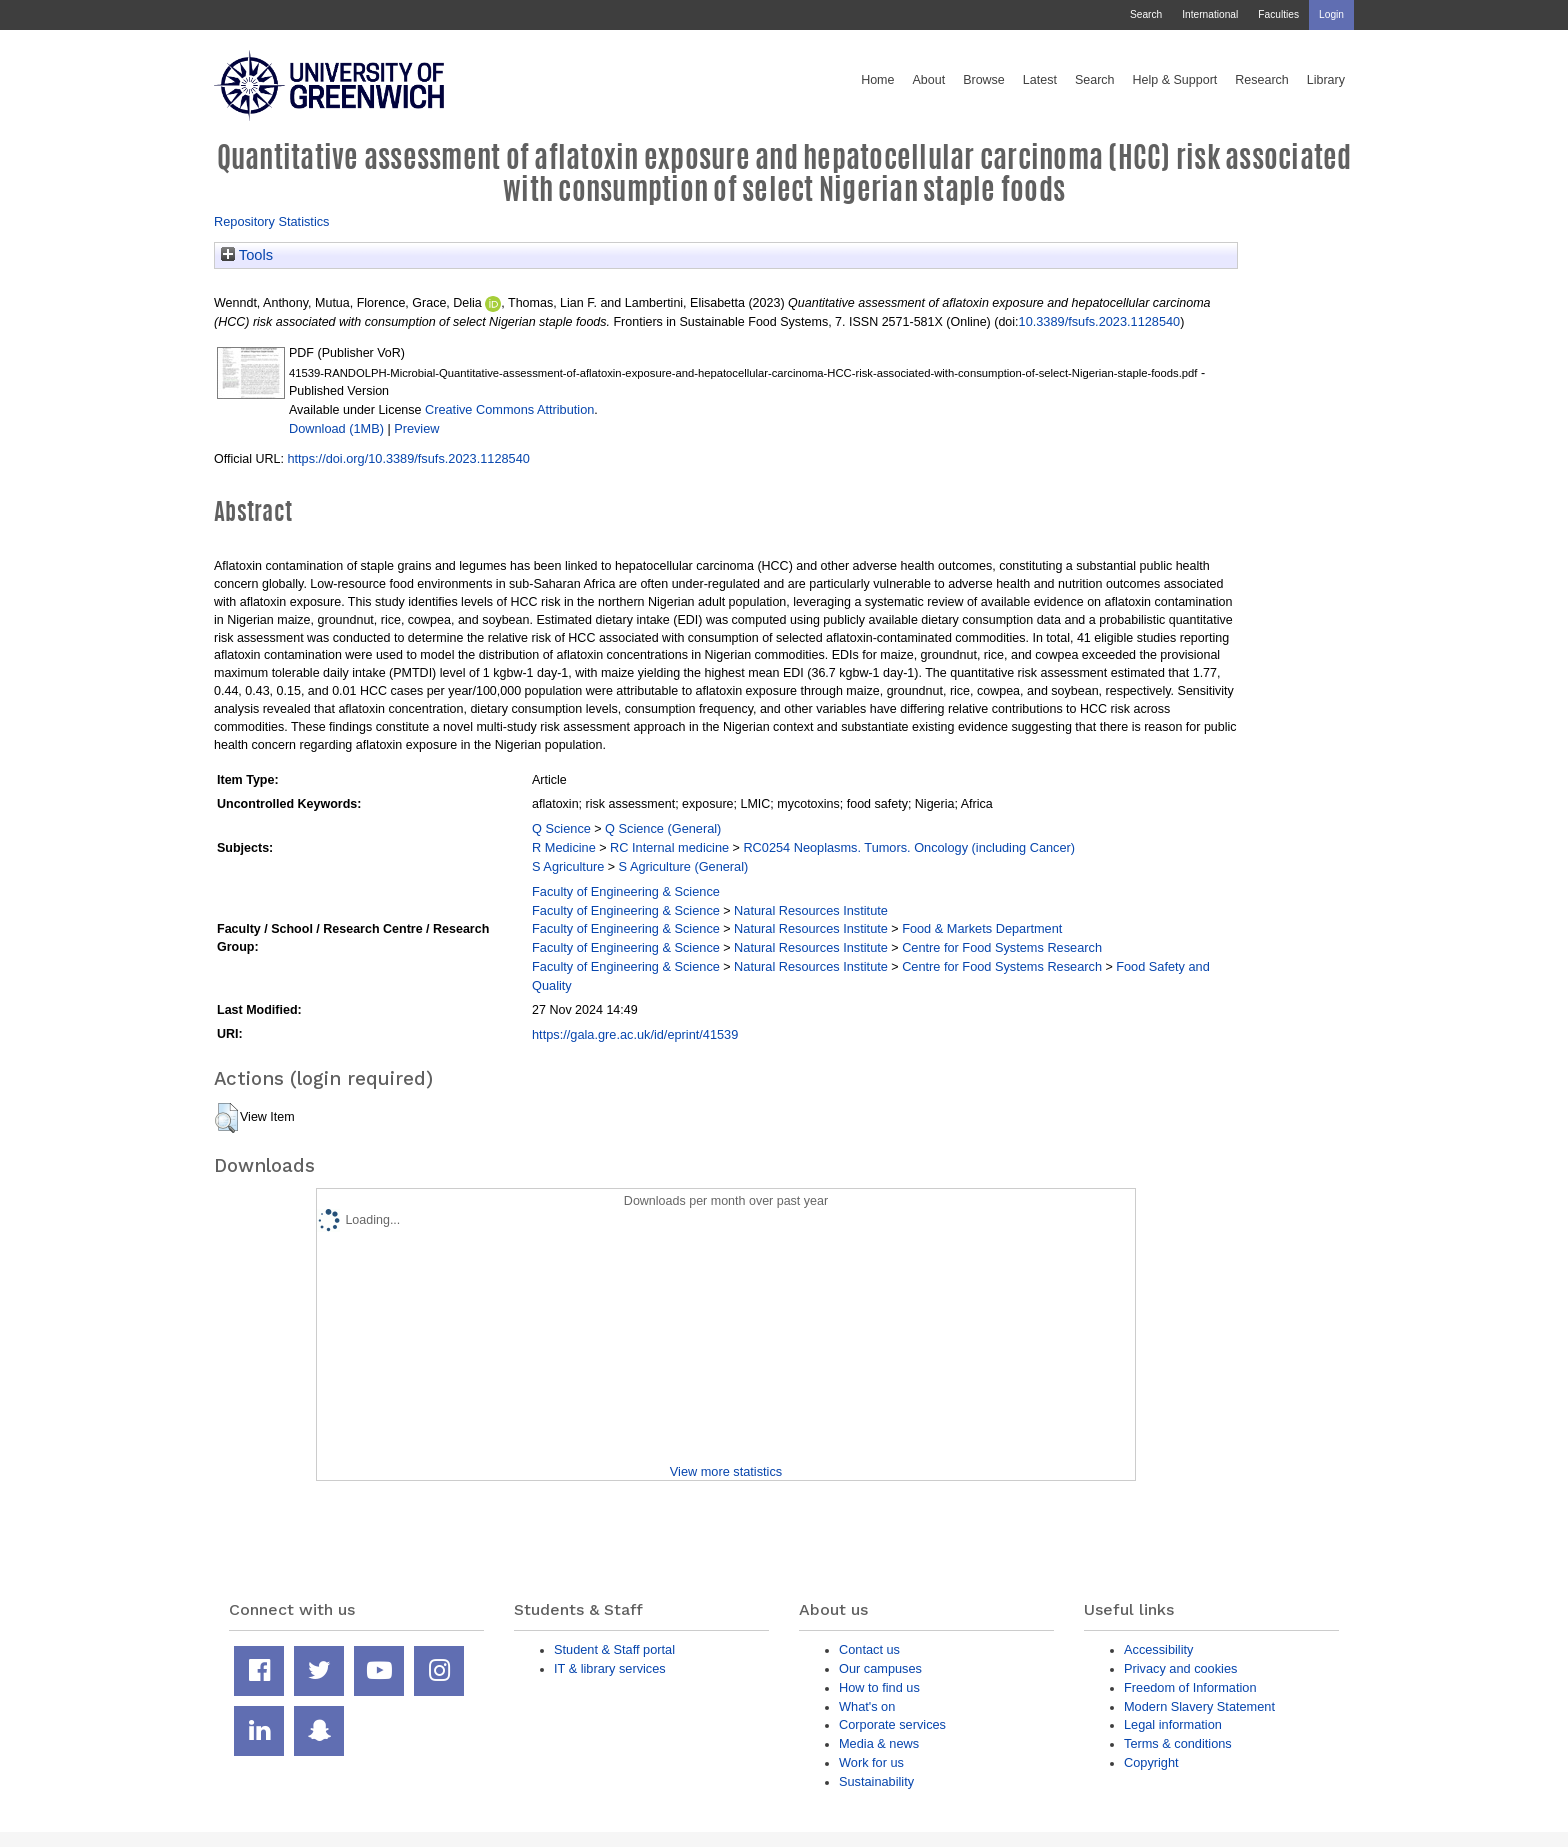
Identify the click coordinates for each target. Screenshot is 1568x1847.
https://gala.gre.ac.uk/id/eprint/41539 (635, 1034)
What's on (867, 1706)
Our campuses (880, 1668)
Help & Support (1175, 80)
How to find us (879, 1687)
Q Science (561, 828)
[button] (226, 1118)
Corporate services (892, 1724)
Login (1331, 14)
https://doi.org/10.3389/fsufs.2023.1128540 (408, 458)
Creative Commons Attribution (509, 409)
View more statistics (726, 1471)
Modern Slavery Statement (1199, 1706)
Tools (247, 255)
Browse (984, 80)
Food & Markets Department (982, 928)
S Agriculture (568, 866)
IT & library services (610, 1668)
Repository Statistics (272, 221)
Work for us (871, 1762)
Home (877, 80)
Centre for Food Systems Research (1002, 947)
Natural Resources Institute (811, 910)
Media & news (879, 1743)
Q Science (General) (663, 828)
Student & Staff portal (614, 1649)
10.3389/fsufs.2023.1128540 (1100, 321)
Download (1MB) (336, 428)
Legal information (1173, 1724)
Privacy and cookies (1180, 1668)
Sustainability (876, 1781)
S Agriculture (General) (684, 866)
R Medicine (564, 847)
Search (1146, 14)
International (1210, 14)
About (928, 80)
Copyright (1151, 1762)
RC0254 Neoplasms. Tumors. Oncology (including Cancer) (909, 847)
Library (1326, 80)
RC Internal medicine (669, 847)
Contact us (869, 1649)
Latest (1040, 80)
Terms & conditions (1178, 1743)
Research (1262, 80)
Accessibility (1158, 1649)
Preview (416, 428)
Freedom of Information (1190, 1687)
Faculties (1278, 14)
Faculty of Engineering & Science (626, 891)
